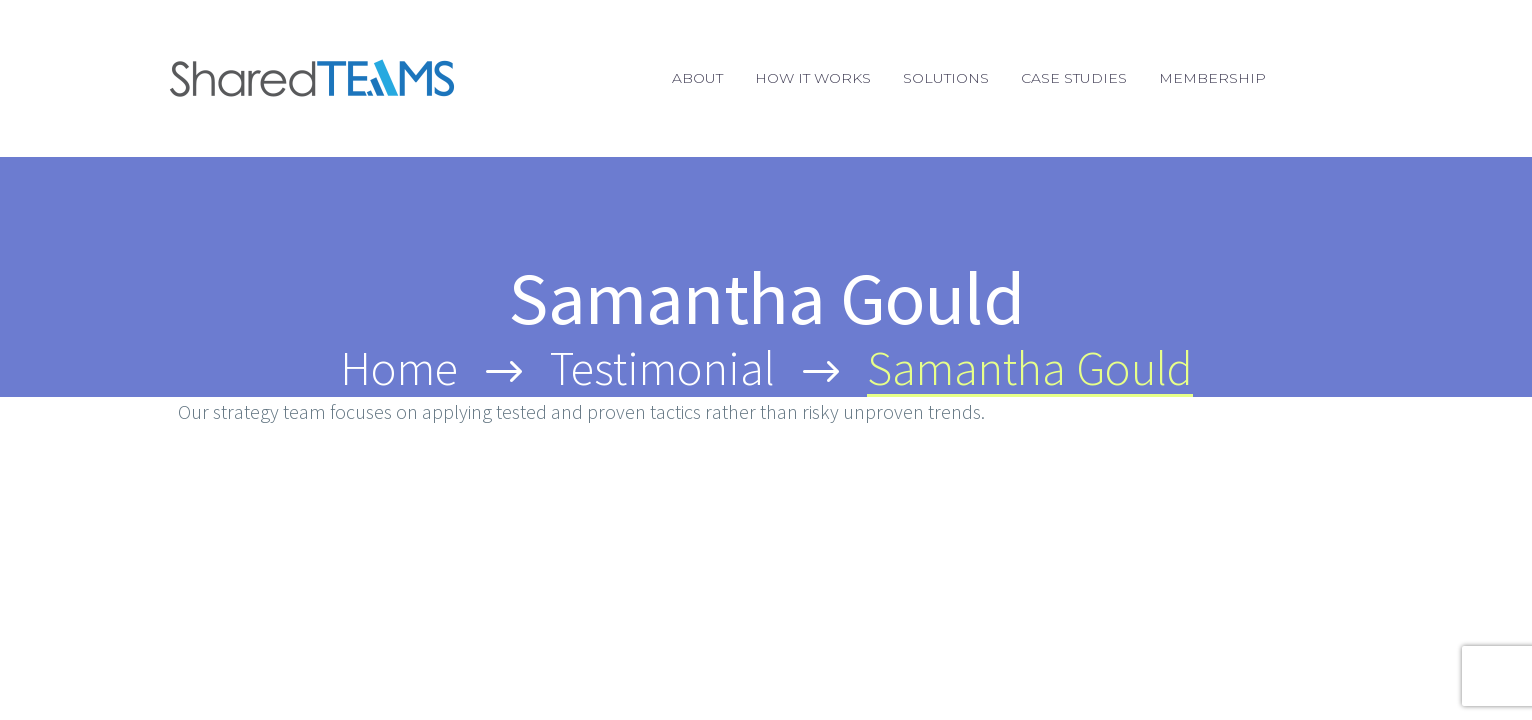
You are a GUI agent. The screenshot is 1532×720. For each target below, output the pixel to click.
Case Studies (1074, 78)
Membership (1212, 78)
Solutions (946, 78)
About (697, 78)
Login (1333, 78)
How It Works (813, 78)
